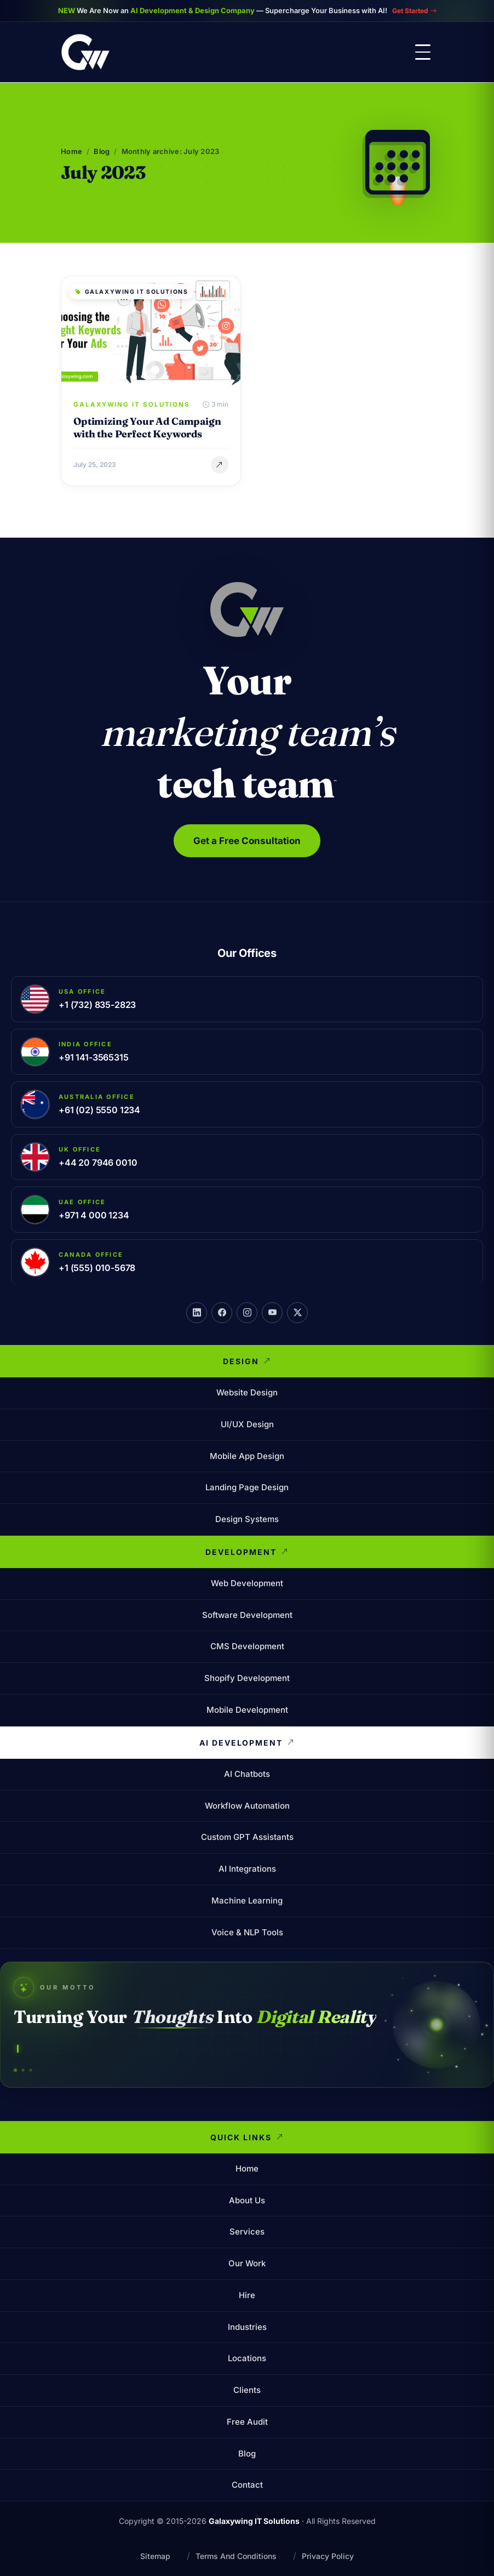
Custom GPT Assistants (247, 1837)
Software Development (247, 1614)
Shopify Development (247, 1677)
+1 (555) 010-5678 (97, 1267)
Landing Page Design (247, 1487)
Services (247, 2231)
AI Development (247, 1742)
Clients (247, 2390)
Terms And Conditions (236, 2555)
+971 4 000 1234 (94, 1214)
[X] (297, 1312)
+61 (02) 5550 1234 (99, 1109)
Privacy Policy (328, 2555)
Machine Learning (247, 1900)
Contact (247, 2485)
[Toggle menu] (422, 51)
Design (247, 1360)
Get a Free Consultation (247, 840)
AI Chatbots (247, 1773)
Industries (247, 2326)
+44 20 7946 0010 (98, 1161)
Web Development (247, 1582)
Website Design (247, 1392)
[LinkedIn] (196, 1312)
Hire (247, 2294)
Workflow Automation (247, 1805)
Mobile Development (247, 1709)
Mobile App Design (247, 1455)
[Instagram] (247, 1312)
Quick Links (246, 2137)
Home (71, 150)
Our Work (247, 2263)
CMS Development (247, 1646)
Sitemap (155, 2555)
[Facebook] (221, 1312)
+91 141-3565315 (94, 1056)
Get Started (414, 10)
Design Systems (247, 1518)
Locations (247, 2358)
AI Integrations (247, 1868)
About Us (247, 2200)
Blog (102, 150)
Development (246, 1551)
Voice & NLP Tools (247, 1932)
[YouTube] (272, 1312)
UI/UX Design (247, 1423)
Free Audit (247, 2421)
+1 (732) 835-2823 (97, 1004)
